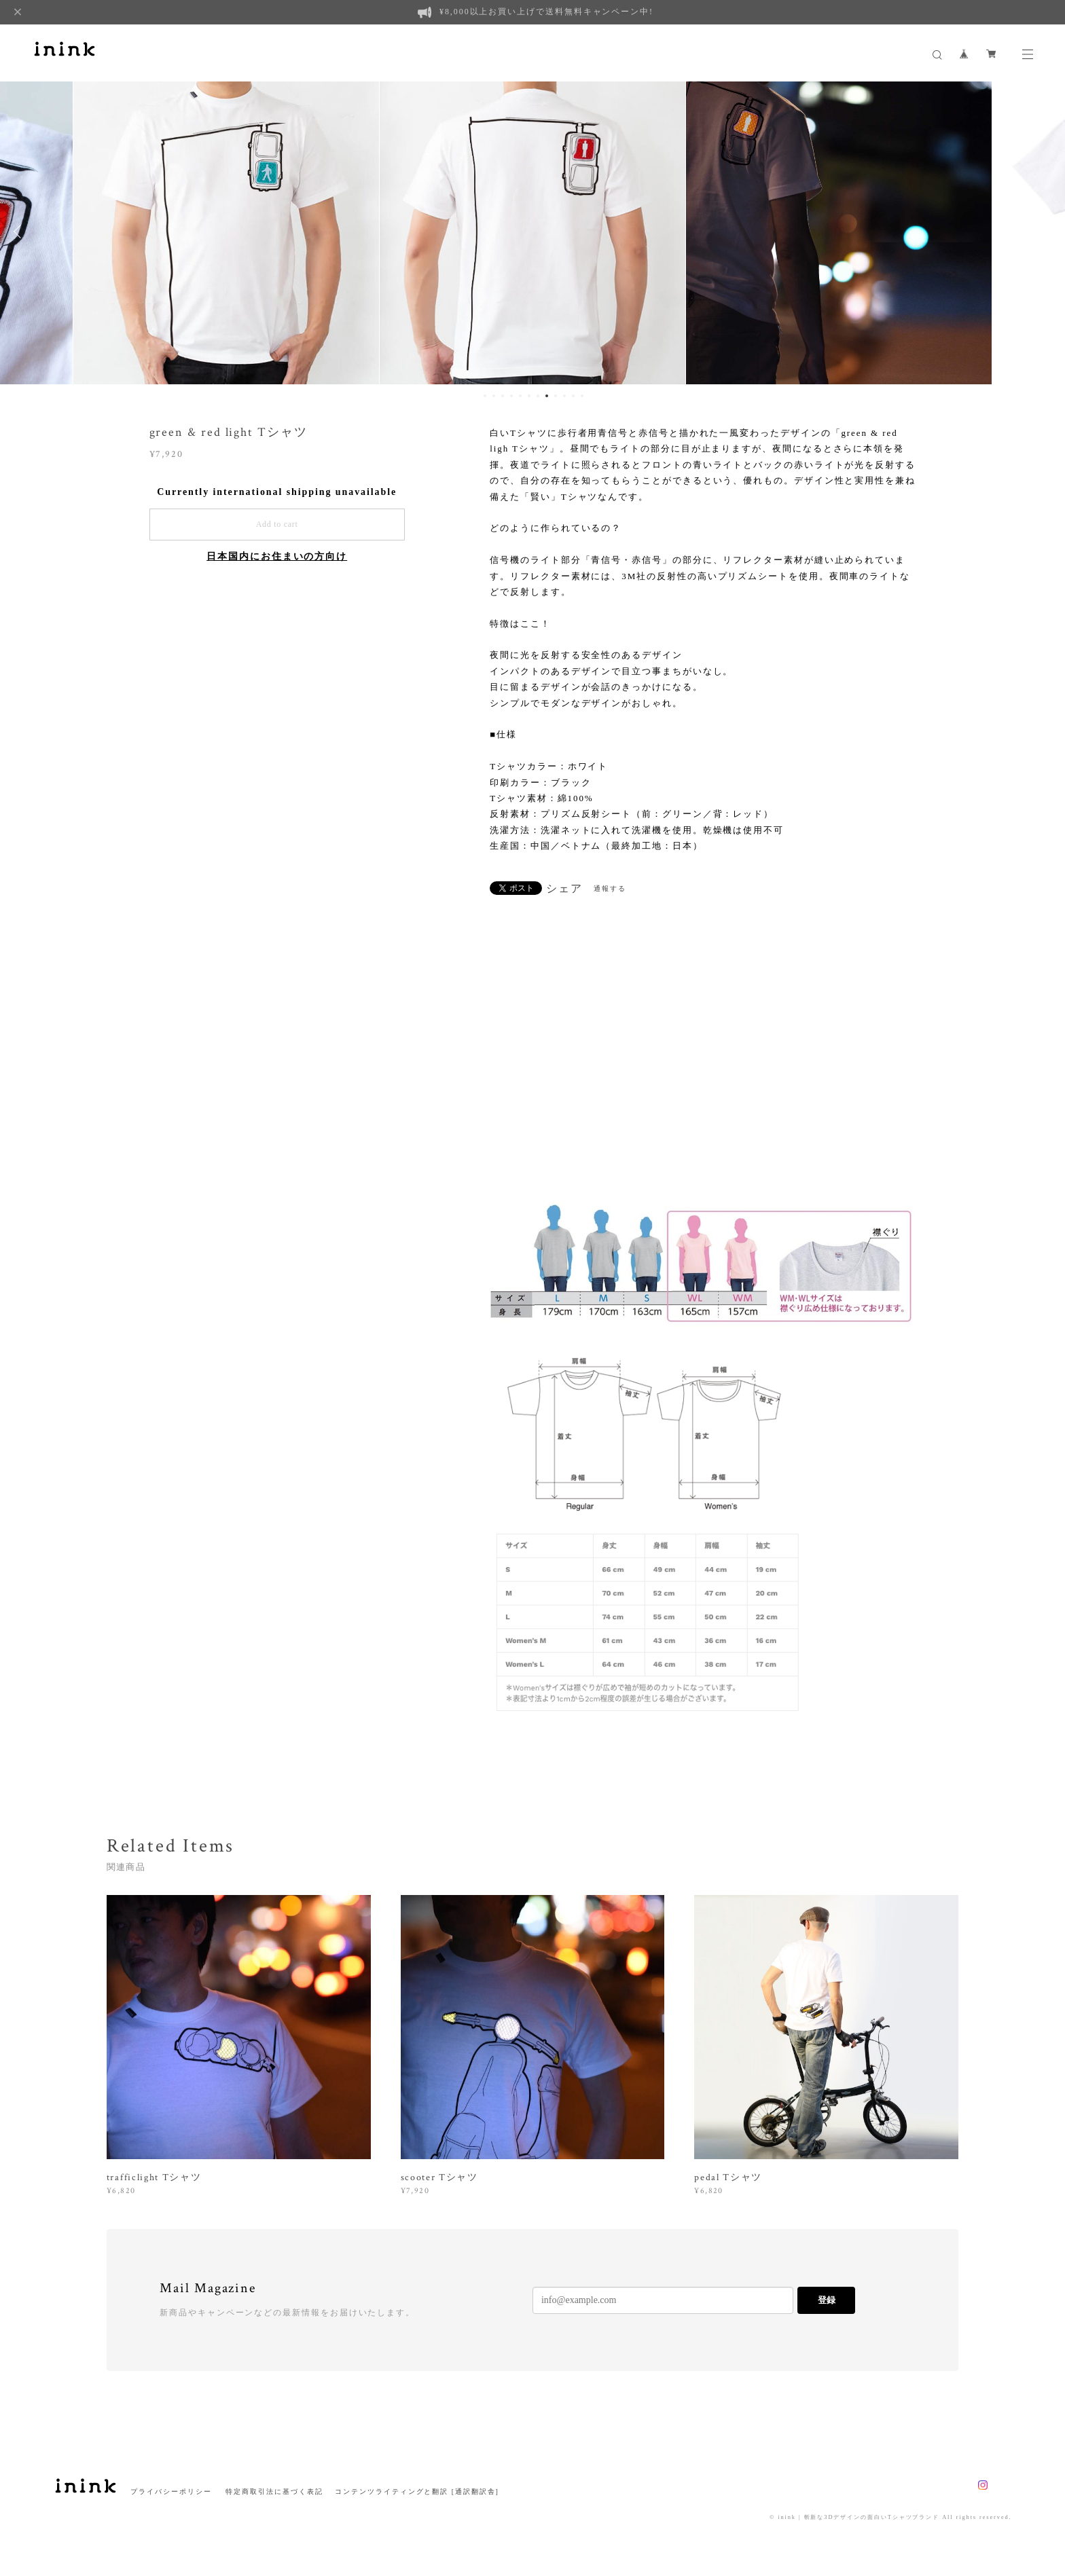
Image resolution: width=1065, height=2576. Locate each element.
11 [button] (573, 395)
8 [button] (546, 395)
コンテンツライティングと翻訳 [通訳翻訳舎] (413, 2491)
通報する (610, 888)
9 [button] (555, 395)
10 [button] (564, 395)
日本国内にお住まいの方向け (276, 556)
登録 (826, 2300)
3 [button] (502, 395)
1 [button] (485, 395)
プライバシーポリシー (170, 2491)
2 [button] (493, 395)
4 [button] (511, 395)
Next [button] (1044, 231)
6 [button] (529, 395)
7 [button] (538, 395)
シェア (564, 888)
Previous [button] (20, 231)
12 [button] (582, 395)
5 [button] (520, 395)
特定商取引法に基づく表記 (274, 2491)
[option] (225, 231)
